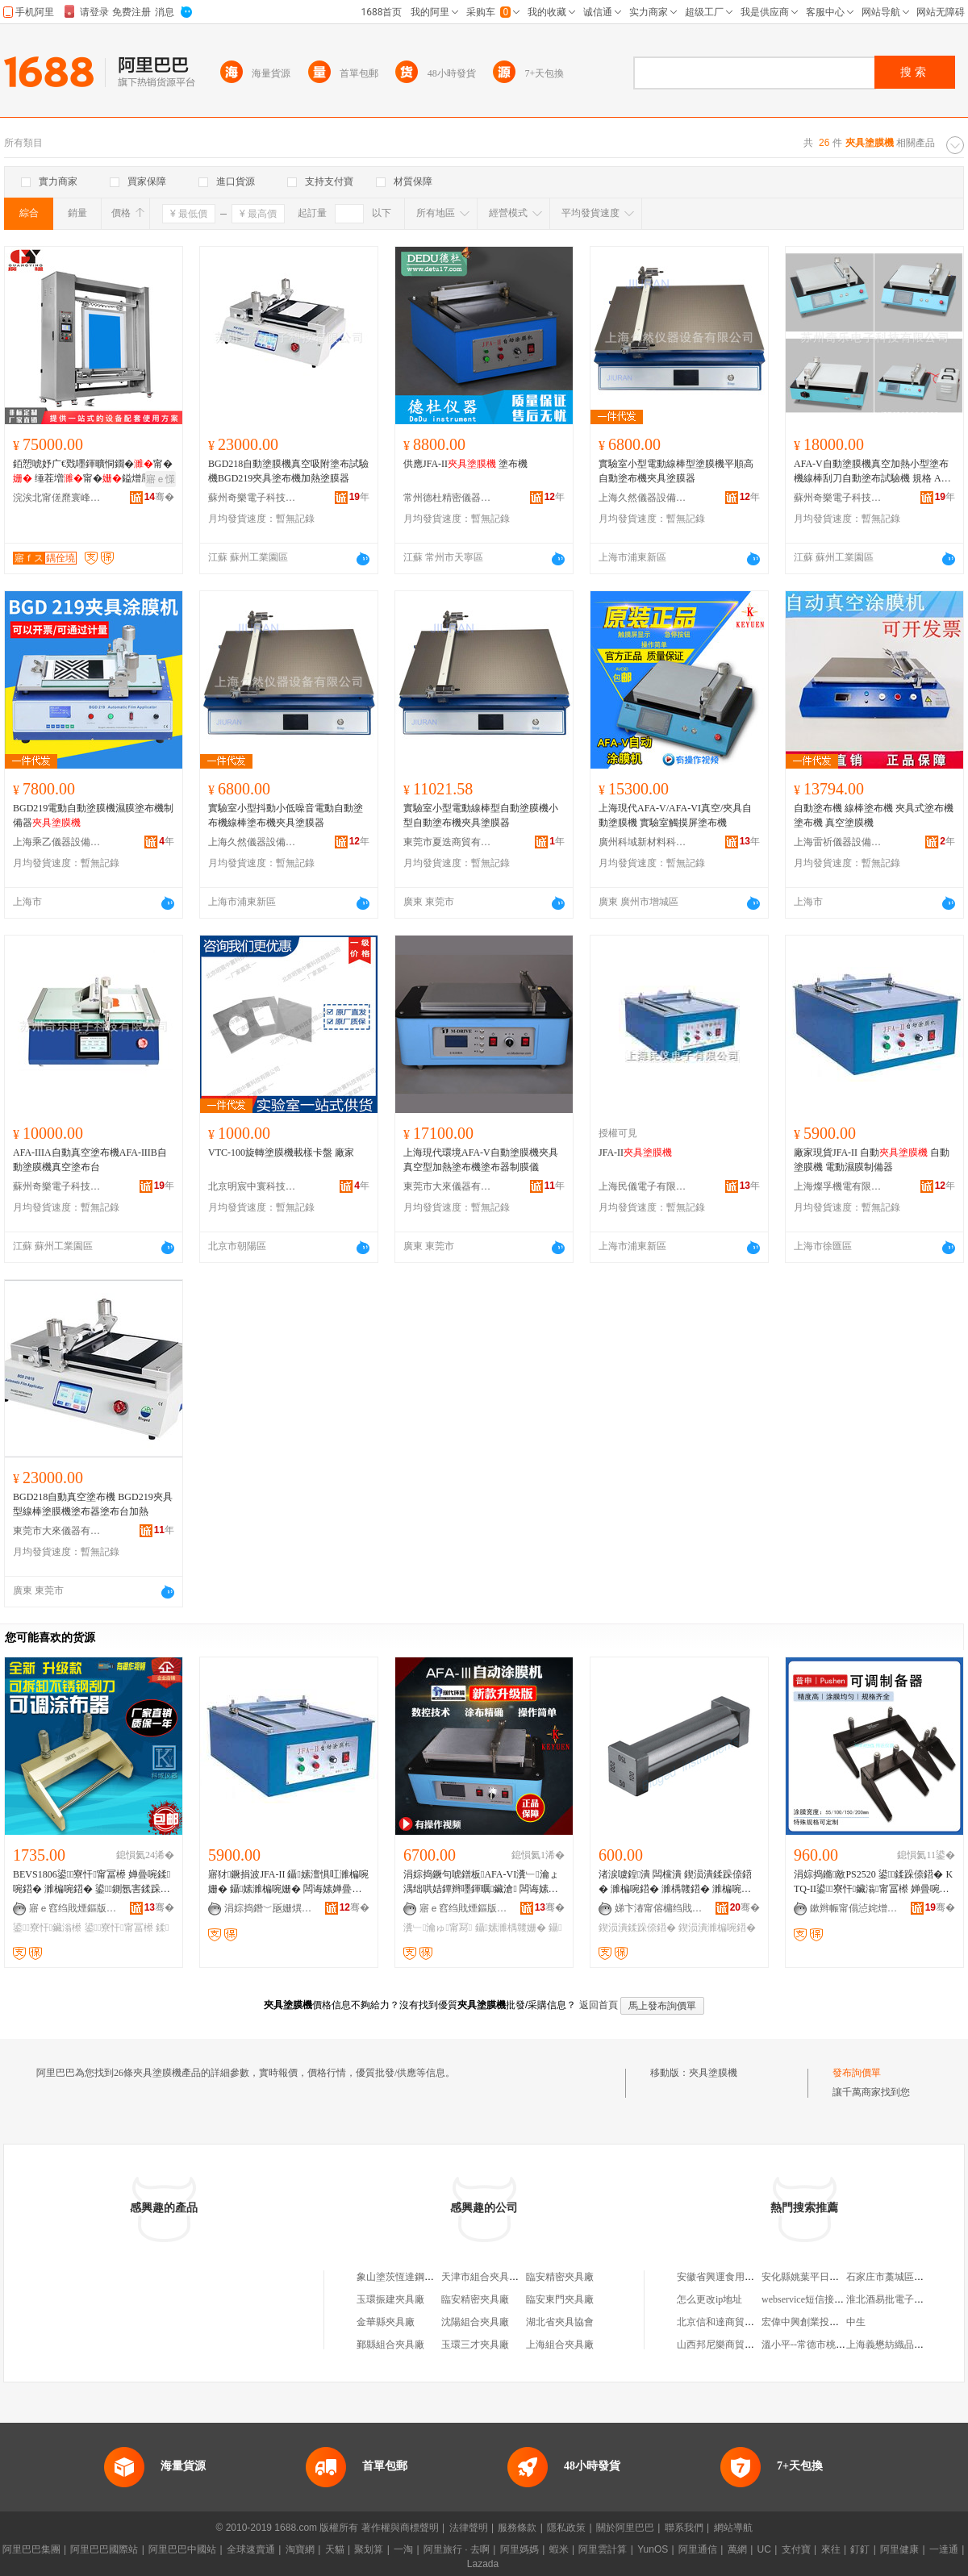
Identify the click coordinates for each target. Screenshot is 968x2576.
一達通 (943, 2549)
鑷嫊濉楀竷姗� (510, 1927)
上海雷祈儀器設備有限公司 (838, 842)
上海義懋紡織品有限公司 (899, 2344)
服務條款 (517, 2527)
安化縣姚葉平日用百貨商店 (819, 2276)
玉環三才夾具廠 (475, 2344)
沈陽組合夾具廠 (475, 2322)
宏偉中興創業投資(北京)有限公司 (832, 2322)
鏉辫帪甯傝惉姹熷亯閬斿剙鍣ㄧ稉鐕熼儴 (854, 1908)
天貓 (334, 2549)
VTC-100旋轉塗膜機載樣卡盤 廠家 (281, 1152)
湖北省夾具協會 (560, 2322)
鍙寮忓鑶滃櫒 (47, 1927)
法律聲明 (468, 2527)
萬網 (737, 2549)
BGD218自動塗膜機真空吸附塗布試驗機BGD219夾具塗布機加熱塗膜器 (288, 471)
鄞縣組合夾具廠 (390, 2344)
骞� (159, 496)
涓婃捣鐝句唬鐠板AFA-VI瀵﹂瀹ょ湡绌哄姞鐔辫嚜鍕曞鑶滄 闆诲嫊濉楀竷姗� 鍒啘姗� (481, 1882)
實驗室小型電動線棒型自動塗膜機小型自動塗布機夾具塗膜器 (480, 815)
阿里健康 (899, 2549)
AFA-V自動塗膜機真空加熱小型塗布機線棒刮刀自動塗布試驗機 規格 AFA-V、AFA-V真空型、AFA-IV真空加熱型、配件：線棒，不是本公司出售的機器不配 (874, 472)
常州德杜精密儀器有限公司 (447, 497)
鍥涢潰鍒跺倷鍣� (637, 1927)
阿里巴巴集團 (31, 2549)
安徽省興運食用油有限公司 (735, 2276)
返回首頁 (598, 2005)
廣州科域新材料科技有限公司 (643, 842)
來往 (831, 2549)
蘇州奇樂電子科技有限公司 (252, 497)
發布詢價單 (856, 2072)
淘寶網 (300, 2549)
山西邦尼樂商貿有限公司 (730, 2344)
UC (764, 2549)
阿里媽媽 (519, 2549)
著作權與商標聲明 (400, 2527)
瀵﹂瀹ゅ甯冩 (437, 1927)
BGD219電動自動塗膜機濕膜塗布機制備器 (93, 815)
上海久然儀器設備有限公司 (643, 497)
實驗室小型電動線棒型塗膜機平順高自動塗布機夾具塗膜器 (676, 471)
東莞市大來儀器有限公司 (447, 1186)
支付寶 (796, 2549)
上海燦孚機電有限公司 (838, 1186)
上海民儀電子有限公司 (643, 1186)
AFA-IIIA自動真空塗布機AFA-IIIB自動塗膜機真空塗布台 (90, 1160)
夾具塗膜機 (713, 2072)
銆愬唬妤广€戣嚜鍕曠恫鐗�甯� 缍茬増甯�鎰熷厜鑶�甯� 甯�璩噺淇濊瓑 (93, 472)
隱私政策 (566, 2527)
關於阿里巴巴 (625, 2527)
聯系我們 (684, 2527)
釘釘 (860, 2549)
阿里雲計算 (602, 2549)
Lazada (483, 2564)
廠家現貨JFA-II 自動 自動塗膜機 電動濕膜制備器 (871, 1160)
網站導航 (733, 2527)
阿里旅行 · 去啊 (457, 2549)
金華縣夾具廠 (386, 2322)
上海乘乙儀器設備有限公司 (57, 842)
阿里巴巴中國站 (182, 2549)
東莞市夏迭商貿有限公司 (447, 842)
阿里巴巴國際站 (104, 2549)
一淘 (403, 2549)
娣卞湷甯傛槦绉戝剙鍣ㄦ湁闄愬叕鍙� (659, 1908)
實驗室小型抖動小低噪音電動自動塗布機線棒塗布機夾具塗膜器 (285, 815)
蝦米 (559, 2549)
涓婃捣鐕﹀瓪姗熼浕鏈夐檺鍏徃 (268, 1908)
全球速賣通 (251, 2549)
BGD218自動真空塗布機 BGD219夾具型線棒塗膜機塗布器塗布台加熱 (93, 1504)
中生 (856, 2322)
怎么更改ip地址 (709, 2299)
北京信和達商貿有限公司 (730, 2322)
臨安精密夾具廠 (560, 2276)
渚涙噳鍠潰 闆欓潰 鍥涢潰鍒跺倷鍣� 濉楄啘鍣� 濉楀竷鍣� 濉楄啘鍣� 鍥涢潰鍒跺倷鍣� (675, 1882)
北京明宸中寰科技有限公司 (252, 1186)
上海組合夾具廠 (560, 2344)
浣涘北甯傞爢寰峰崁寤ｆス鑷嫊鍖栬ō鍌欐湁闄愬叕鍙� (57, 497)
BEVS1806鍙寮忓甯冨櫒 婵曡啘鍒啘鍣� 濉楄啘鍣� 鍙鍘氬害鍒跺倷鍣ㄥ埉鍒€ (91, 1882)
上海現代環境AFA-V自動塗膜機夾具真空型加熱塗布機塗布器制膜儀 (480, 1160)
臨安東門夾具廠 (560, 2299)
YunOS (652, 2549)
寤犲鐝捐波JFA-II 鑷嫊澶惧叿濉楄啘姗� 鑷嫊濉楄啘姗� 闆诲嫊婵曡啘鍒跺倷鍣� (288, 1882)
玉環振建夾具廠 (390, 2299)
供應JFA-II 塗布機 (465, 463)
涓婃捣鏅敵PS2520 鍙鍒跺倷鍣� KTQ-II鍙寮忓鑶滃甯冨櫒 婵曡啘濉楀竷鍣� (873, 1882)
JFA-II (635, 1152)
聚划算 (368, 2549)
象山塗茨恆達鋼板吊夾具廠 (415, 2276)
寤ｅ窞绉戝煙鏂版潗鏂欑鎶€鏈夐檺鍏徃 (73, 1908)
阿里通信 (697, 2549)
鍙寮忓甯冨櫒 (119, 1927)
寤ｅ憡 (160, 479)
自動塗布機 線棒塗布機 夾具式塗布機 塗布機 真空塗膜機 (873, 815)
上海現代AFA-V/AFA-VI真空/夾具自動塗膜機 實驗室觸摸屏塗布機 (675, 815)
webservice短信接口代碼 (812, 2299)
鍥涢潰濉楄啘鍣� (717, 1927)
